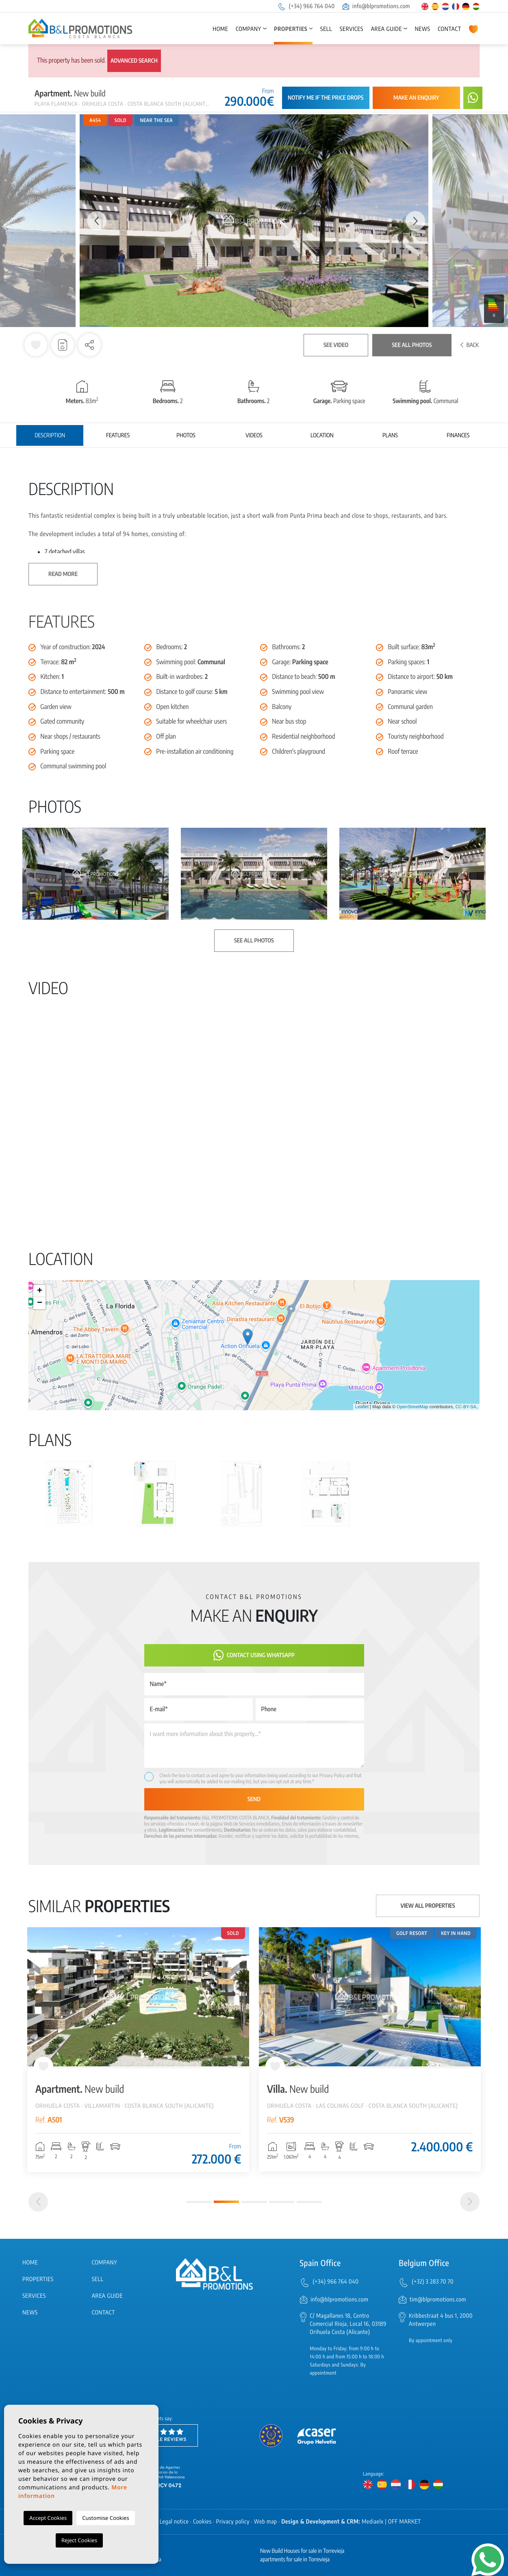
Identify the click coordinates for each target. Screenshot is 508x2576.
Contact (449, 29)
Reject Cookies (79, 2540)
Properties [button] (290, 29)
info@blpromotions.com (376, 6)
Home (220, 29)
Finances (458, 435)
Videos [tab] (253, 435)
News (422, 29)
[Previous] (38, 2202)
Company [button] (248, 29)
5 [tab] (309, 2202)
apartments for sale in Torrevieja (295, 2559)
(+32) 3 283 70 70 (433, 2281)
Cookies (202, 2521)
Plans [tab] (390, 435)
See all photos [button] (254, 940)
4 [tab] (281, 2202)
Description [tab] (50, 435)
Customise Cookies (105, 2517)
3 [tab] (254, 2202)
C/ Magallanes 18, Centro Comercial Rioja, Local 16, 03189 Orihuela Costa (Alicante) (348, 2324)
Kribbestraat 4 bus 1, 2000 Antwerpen (441, 2319)
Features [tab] (118, 435)
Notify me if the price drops (326, 97)
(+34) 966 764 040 (306, 6)
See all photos (412, 345)
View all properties (428, 1905)
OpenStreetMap (412, 1407)
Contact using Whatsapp (254, 1655)
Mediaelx (373, 2521)
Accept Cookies (48, 2517)
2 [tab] (226, 2202)
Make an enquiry (416, 97)
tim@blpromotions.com (438, 2299)
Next (415, 220)
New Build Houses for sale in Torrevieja (302, 2551)
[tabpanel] (138, 2049)
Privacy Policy (332, 1775)
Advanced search (134, 60)
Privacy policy (233, 2521)
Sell (326, 29)
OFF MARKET (404, 2521)
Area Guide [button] (386, 29)
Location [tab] (322, 435)
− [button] (39, 1303)
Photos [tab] (185, 435)
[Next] (470, 2202)
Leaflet (362, 1407)
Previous (92, 220)
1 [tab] (198, 2202)
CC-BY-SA (465, 1407)
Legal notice (174, 2521)
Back (469, 345)
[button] (89, 345)
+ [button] (39, 1291)
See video (335, 345)
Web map (265, 2521)
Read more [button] (63, 574)
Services (351, 29)
